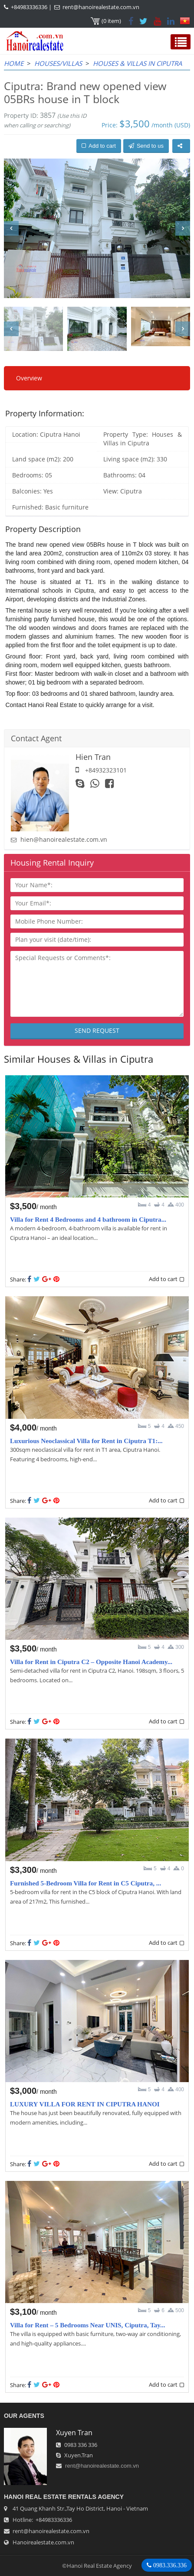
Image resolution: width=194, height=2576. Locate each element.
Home (13, 63)
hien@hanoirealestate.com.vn (63, 839)
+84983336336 (29, 7)
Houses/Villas (58, 63)
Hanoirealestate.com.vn (43, 2542)
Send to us (146, 146)
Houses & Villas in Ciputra (137, 63)
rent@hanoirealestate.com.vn (100, 7)
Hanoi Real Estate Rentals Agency (64, 2496)
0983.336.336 (169, 2565)
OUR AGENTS (24, 2415)
